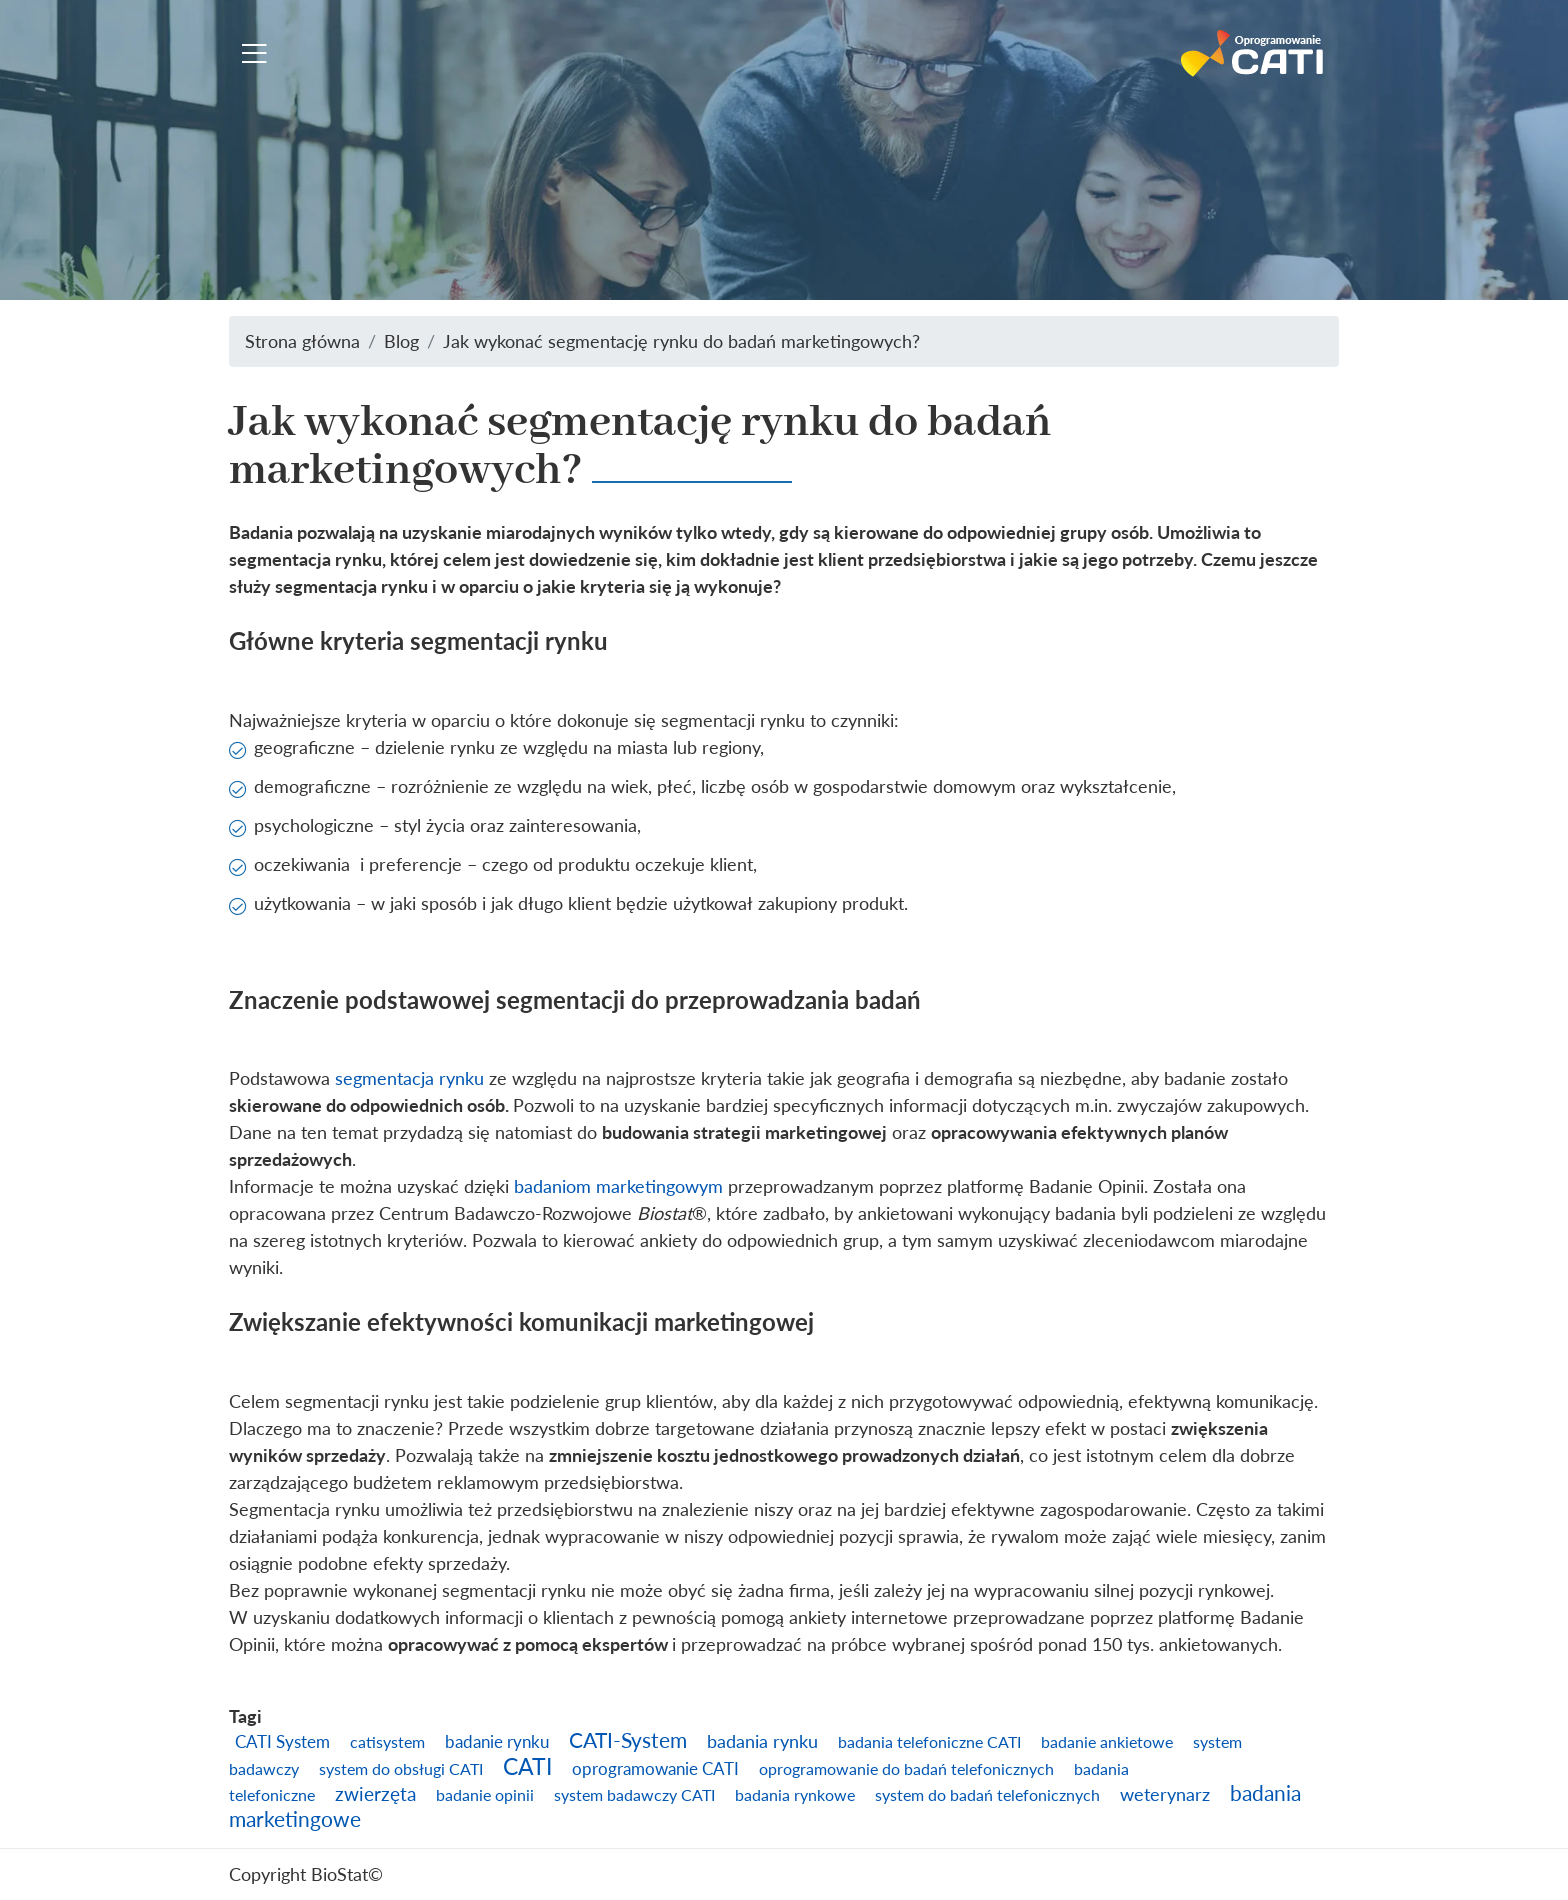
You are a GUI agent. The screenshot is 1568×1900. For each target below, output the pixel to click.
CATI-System (628, 1740)
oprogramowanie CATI (655, 1768)
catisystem (387, 1742)
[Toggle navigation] (254, 53)
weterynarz (1165, 1794)
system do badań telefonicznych (987, 1795)
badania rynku (762, 1741)
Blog (401, 341)
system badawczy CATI (634, 1795)
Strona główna (302, 341)
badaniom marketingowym (618, 1186)
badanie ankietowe (1107, 1742)
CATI (527, 1766)
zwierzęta (375, 1793)
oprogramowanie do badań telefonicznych (906, 1769)
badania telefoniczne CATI (929, 1742)
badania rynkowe (795, 1795)
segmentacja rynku (409, 1078)
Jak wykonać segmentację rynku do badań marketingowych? (681, 341)
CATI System (282, 1741)
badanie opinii (485, 1795)
